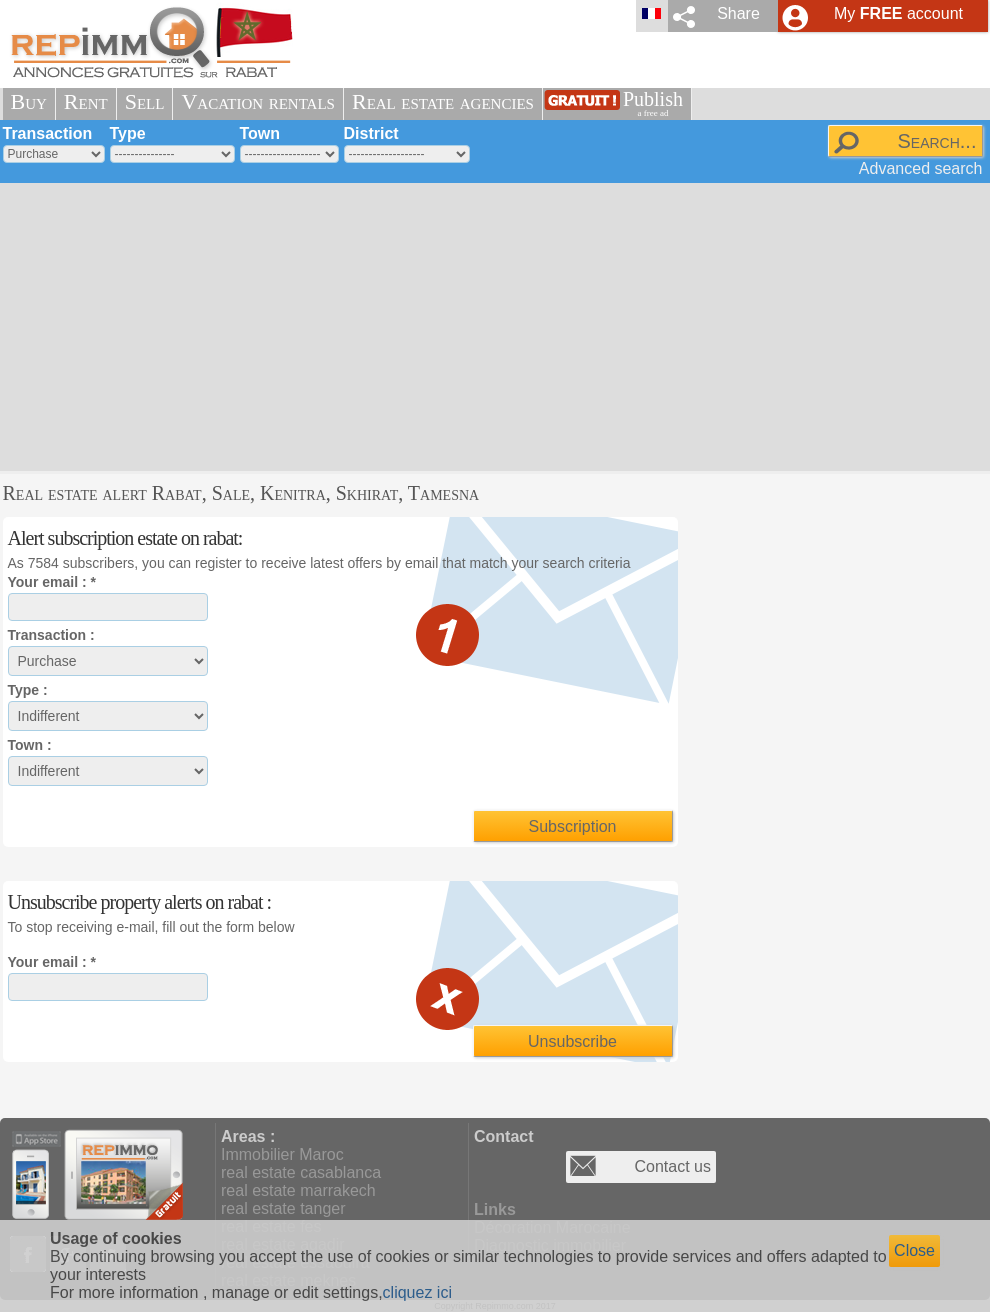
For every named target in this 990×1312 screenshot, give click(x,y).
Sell (145, 101)
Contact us (673, 1166)
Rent (86, 101)
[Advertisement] (360, 325)
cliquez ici (417, 1292)
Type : (28, 690)
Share (738, 13)
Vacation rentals (258, 101)
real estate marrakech (298, 1190)
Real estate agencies (443, 101)
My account (898, 13)
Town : (30, 745)
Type (128, 133)
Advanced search (921, 168)
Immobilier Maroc (282, 1154)
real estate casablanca (301, 1172)
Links (495, 1209)
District (371, 133)
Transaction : (51, 635)
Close (914, 1250)
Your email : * (52, 582)
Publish (653, 103)
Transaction (48, 133)
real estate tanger (283, 1208)
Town (260, 133)
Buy (29, 101)
